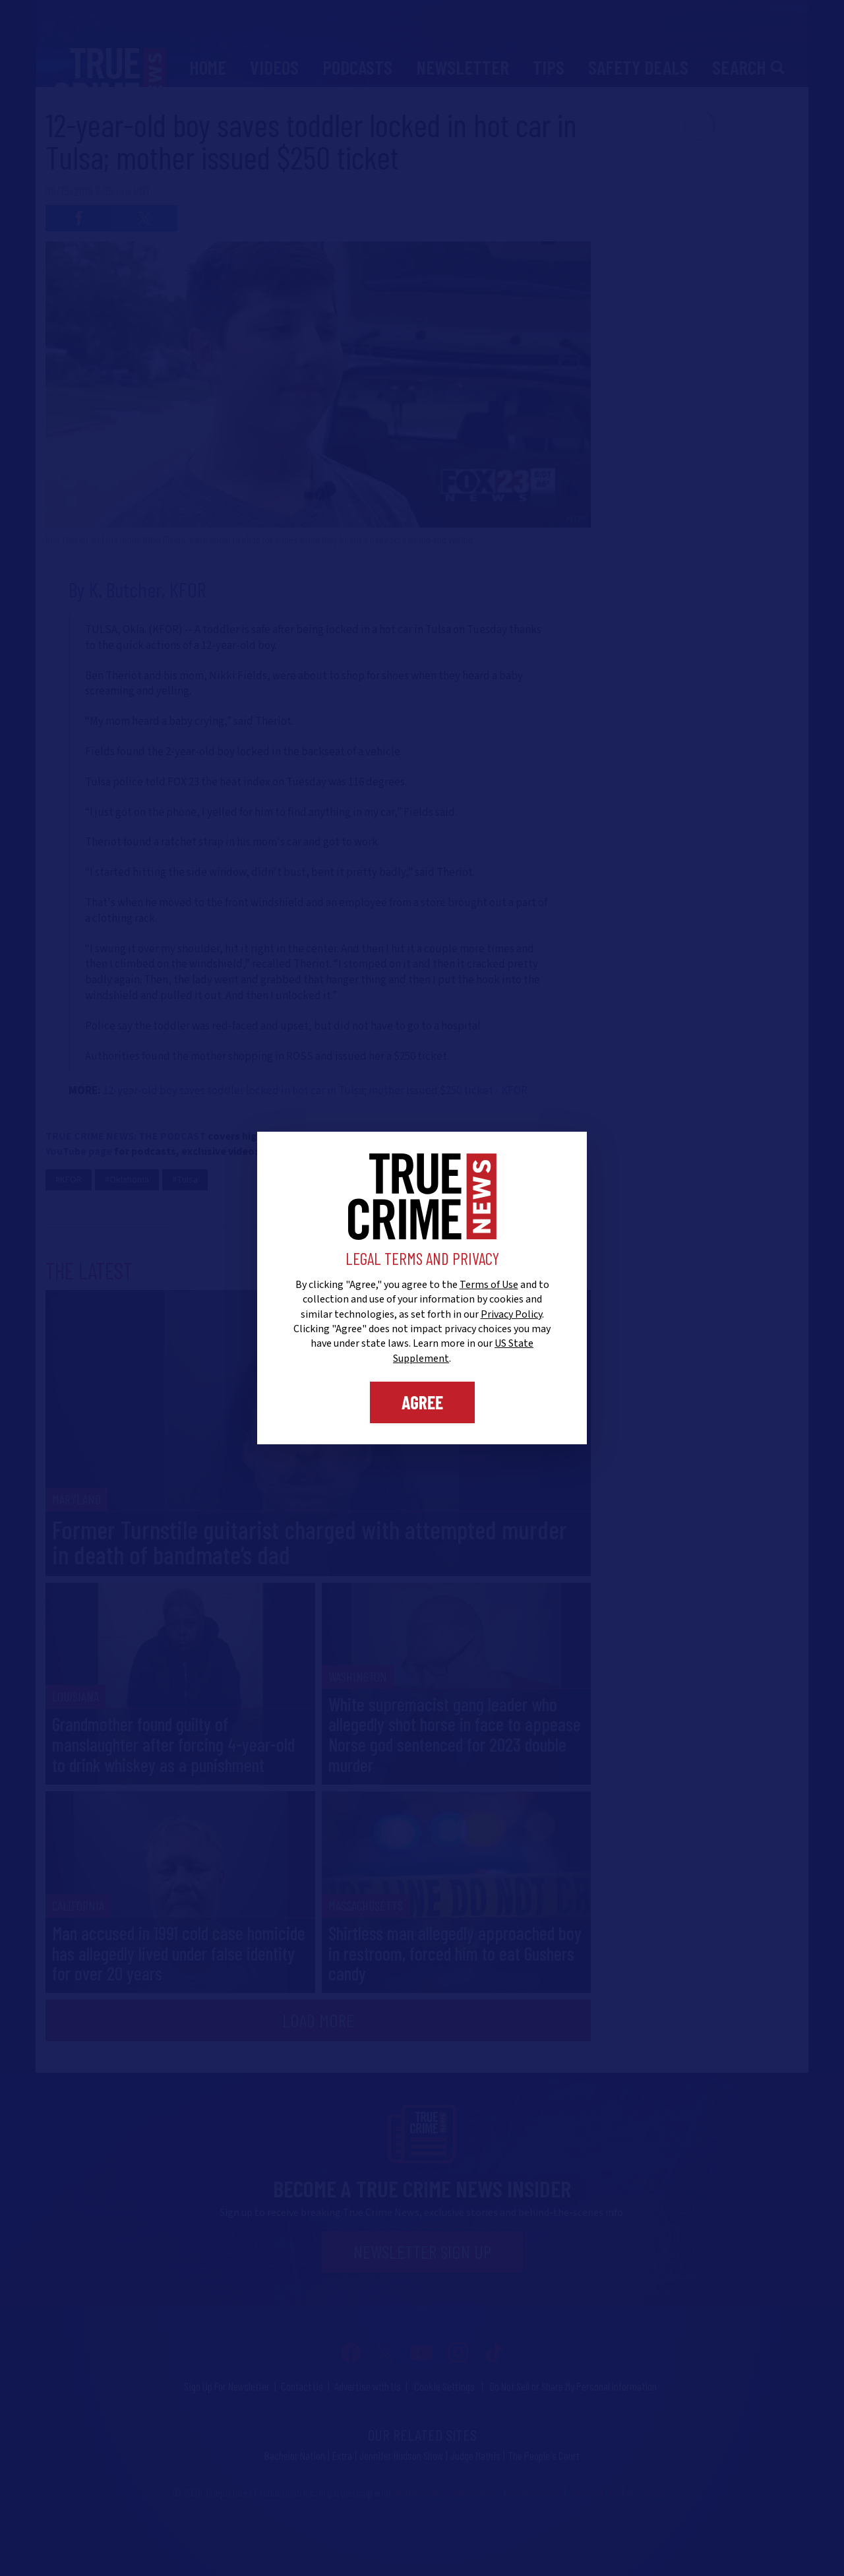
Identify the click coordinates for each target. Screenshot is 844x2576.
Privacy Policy (511, 1314)
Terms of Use (489, 1284)
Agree (422, 1402)
